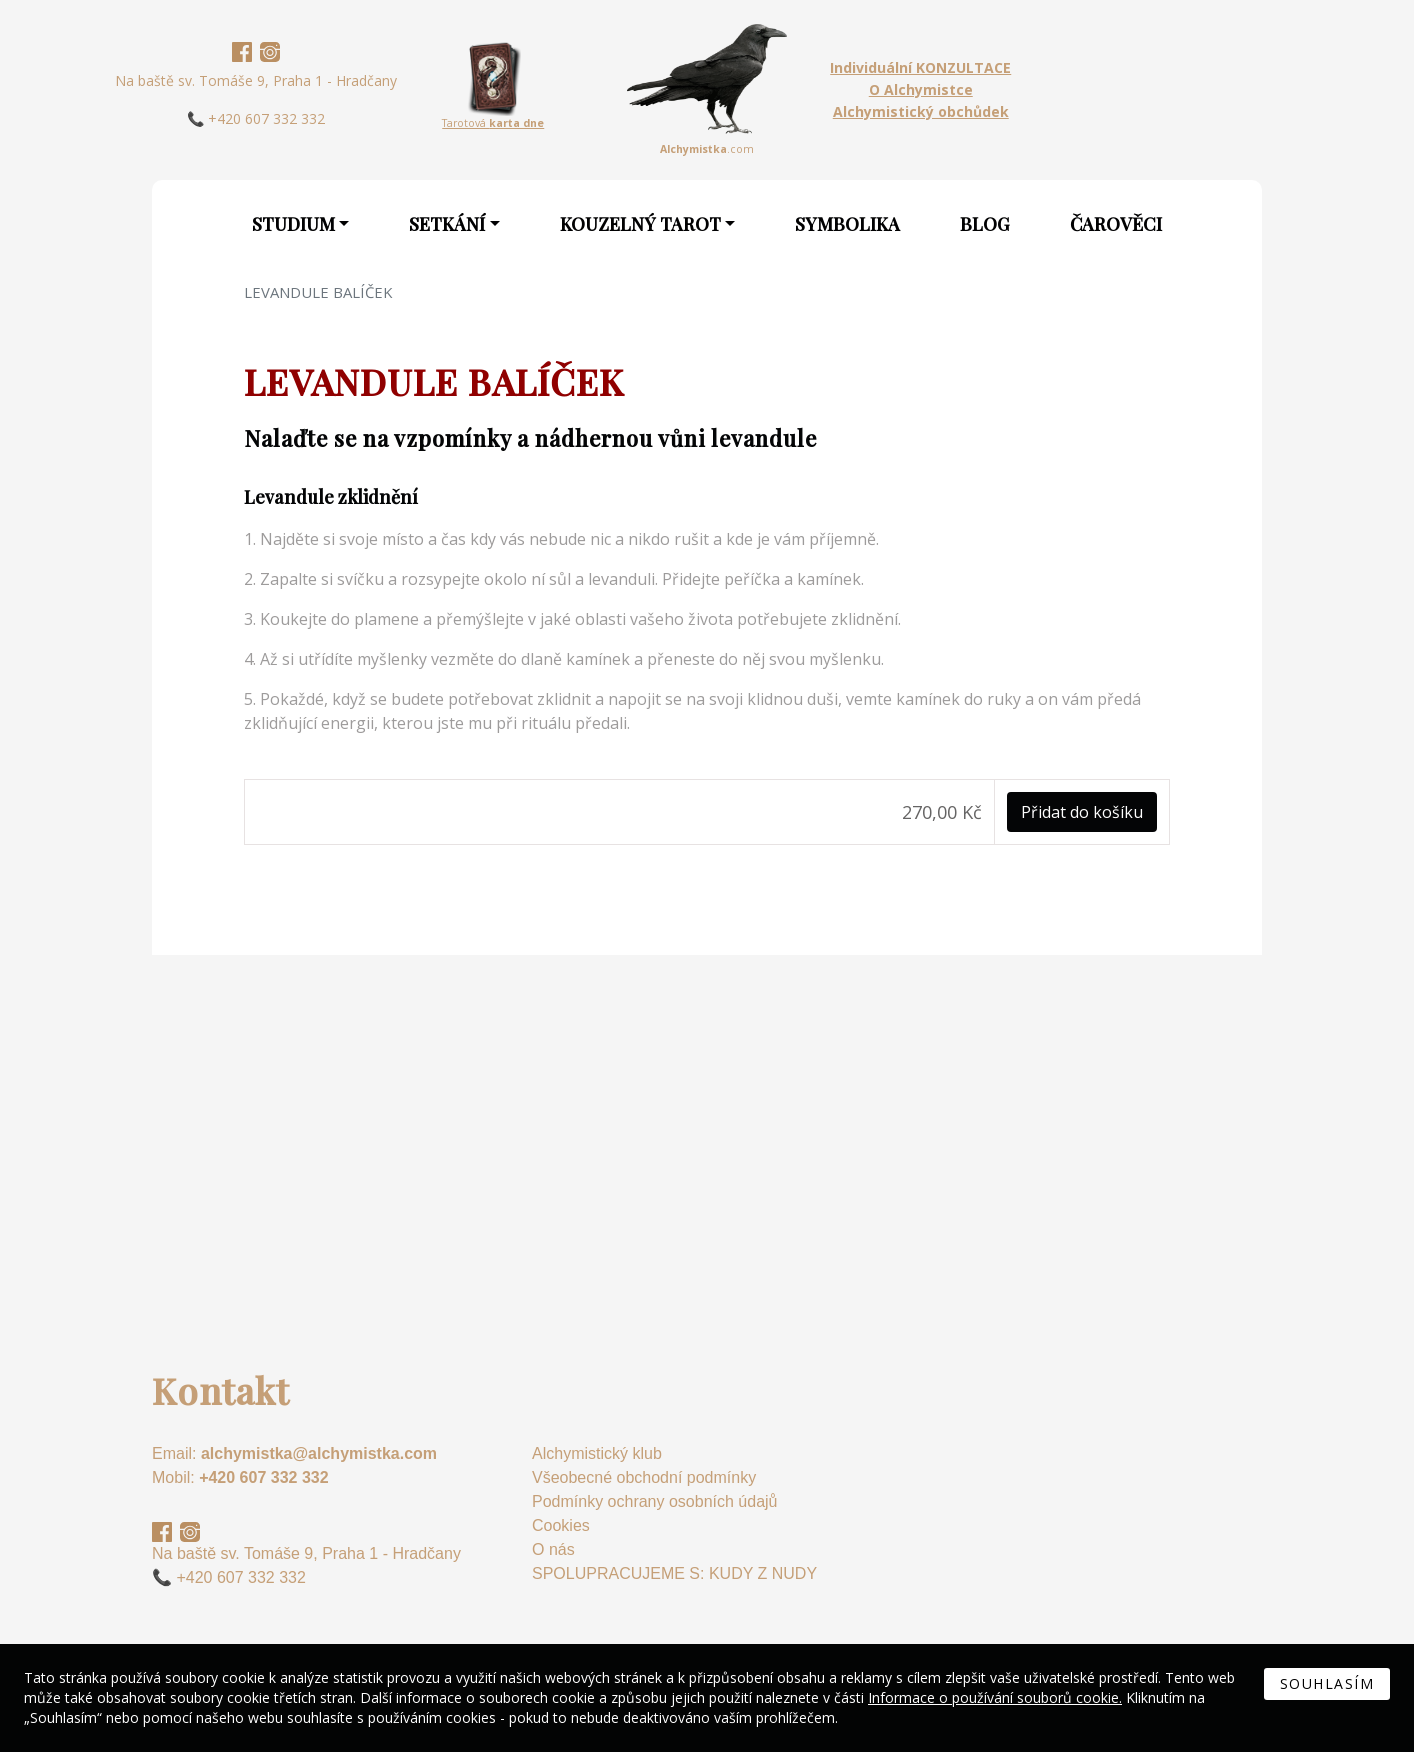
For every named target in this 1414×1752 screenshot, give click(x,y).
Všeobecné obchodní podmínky (644, 1477)
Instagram (270, 52)
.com (707, 149)
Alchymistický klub (597, 1453)
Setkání (447, 224)
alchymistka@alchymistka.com (319, 1453)
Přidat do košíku (1082, 812)
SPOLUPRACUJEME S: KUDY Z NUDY (674, 1573)
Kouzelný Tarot (640, 224)
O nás (553, 1549)
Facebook (242, 52)
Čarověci (1116, 224)
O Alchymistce (921, 89)
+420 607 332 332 (263, 1477)
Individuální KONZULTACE (920, 67)
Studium (293, 224)
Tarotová (493, 123)
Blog (985, 224)
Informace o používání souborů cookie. (995, 1697)
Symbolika (847, 224)
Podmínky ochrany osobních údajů (654, 1501)
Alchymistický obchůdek (921, 111)
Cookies (561, 1525)
